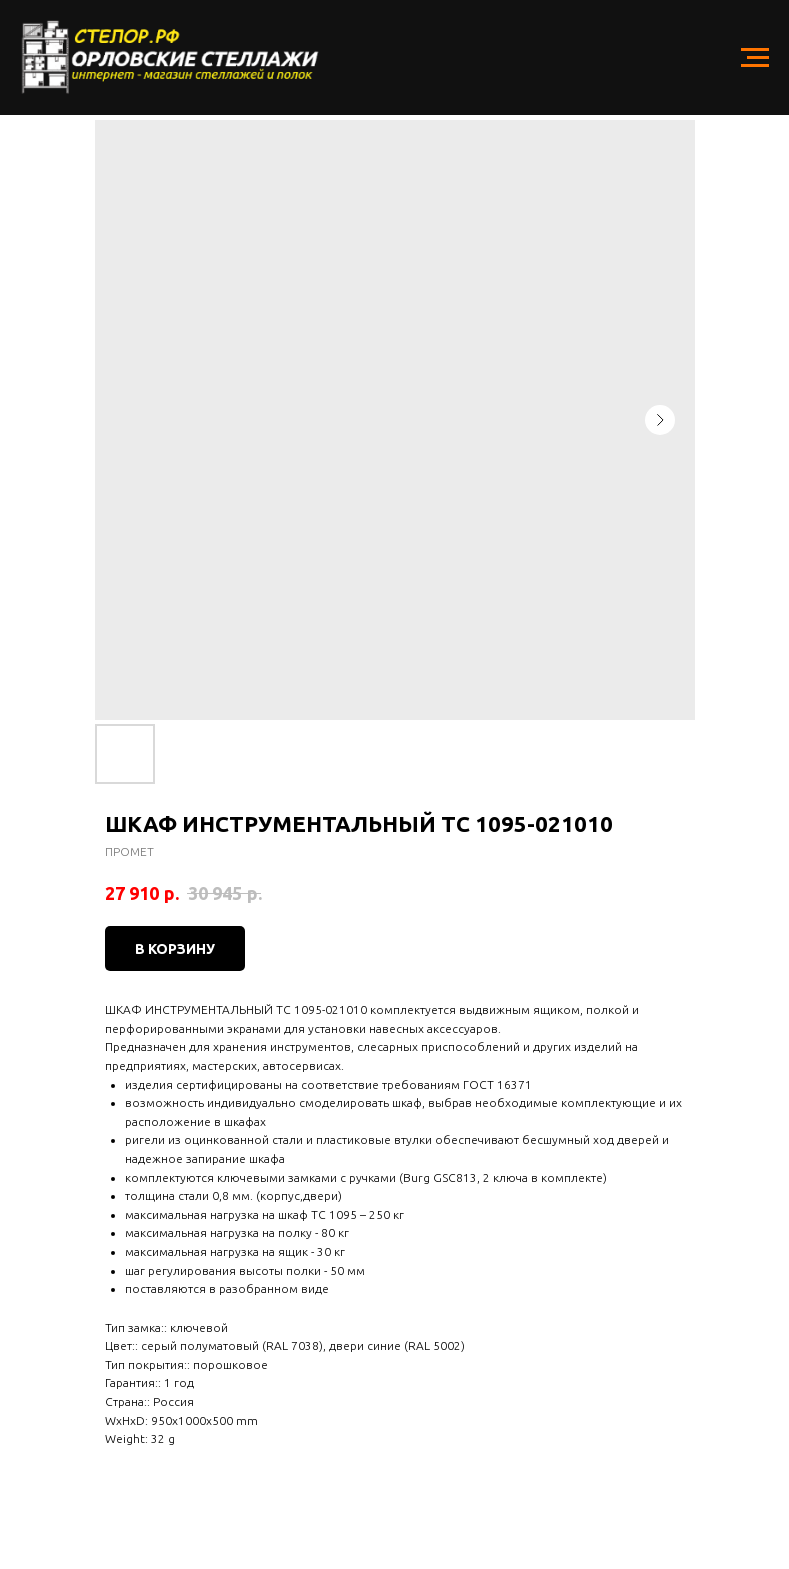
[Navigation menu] (755, 58)
